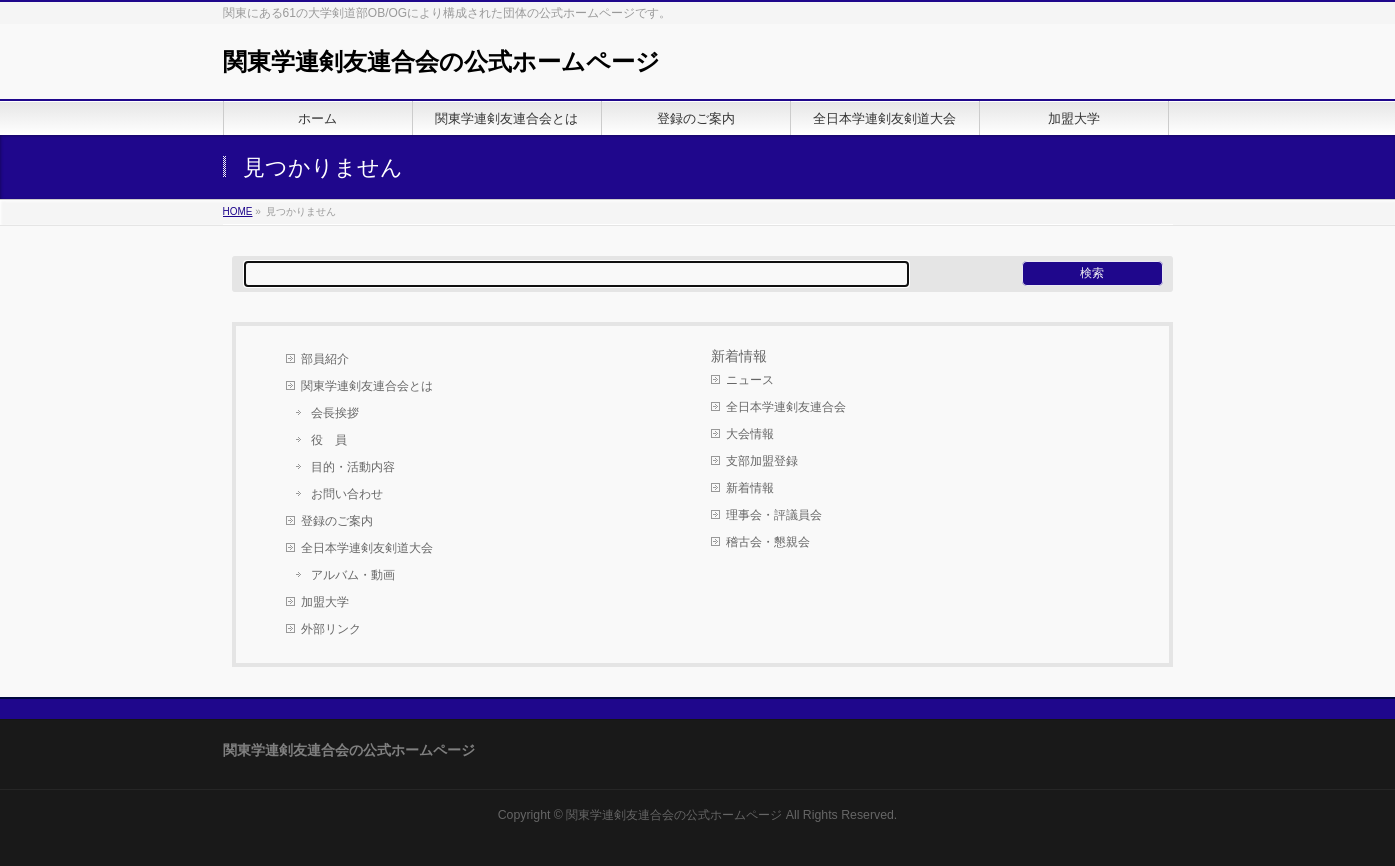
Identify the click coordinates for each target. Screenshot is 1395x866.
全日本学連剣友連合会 (786, 407)
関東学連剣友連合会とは (367, 386)
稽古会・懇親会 (768, 542)
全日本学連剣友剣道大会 (367, 548)
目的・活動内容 (353, 467)
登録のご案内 (337, 521)
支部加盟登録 (762, 461)
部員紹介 (325, 359)
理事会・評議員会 (774, 515)
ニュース (750, 380)
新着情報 (750, 488)
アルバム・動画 (353, 575)
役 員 (329, 440)
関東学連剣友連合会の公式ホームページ (441, 61)
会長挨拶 (335, 413)
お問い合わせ (347, 494)
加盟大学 (325, 602)
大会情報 (750, 434)
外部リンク (331, 629)
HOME (238, 211)
